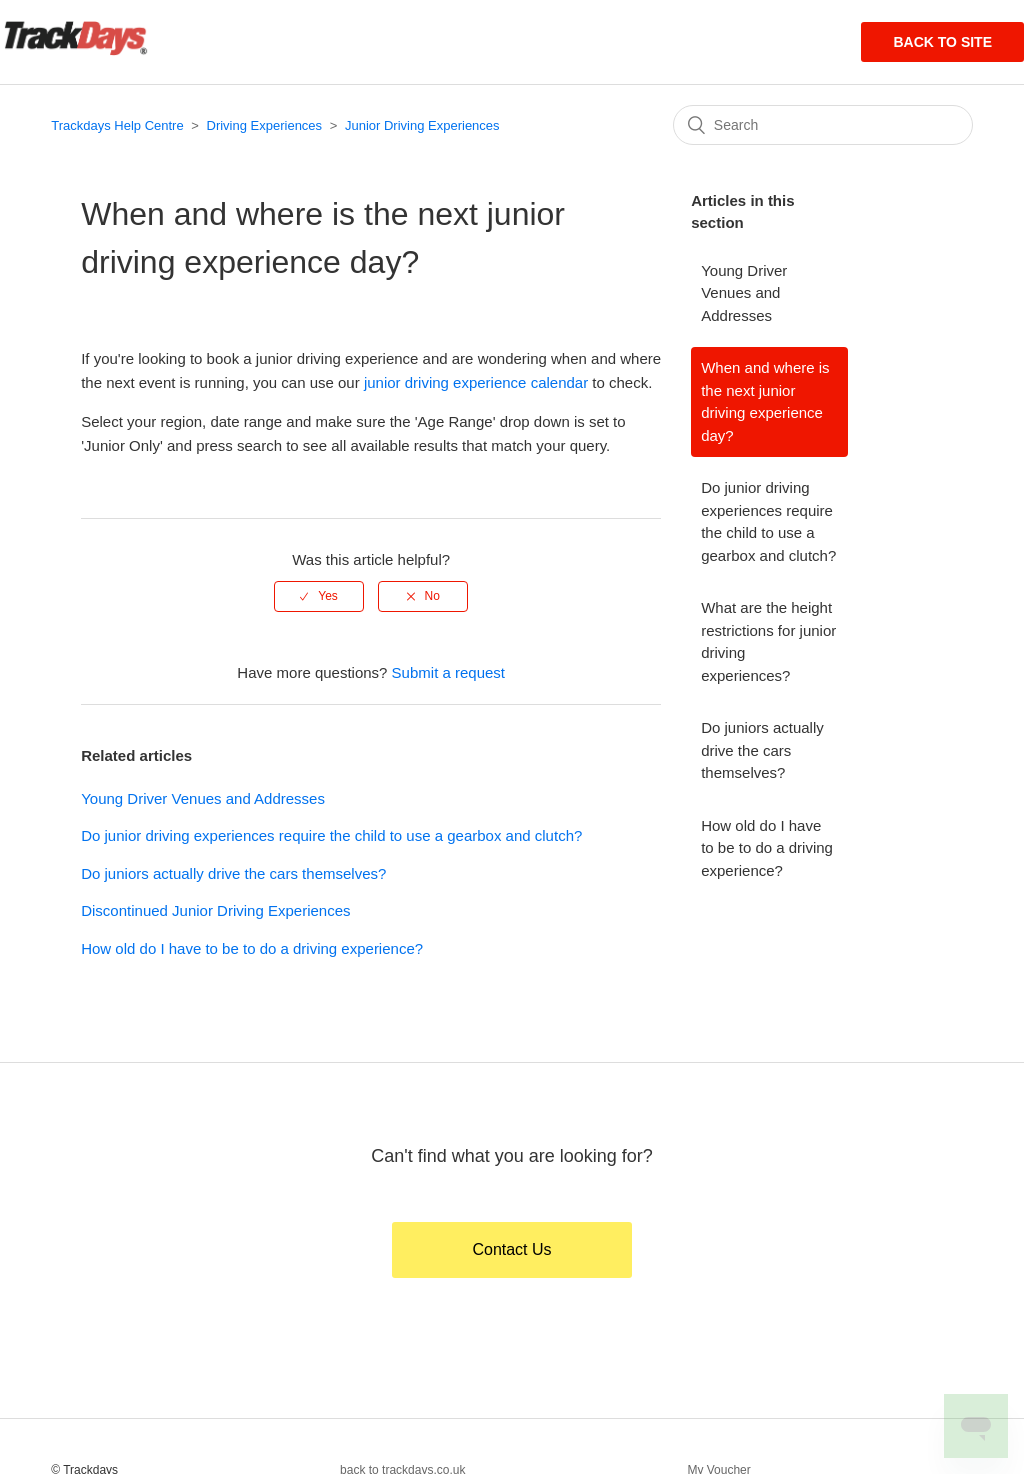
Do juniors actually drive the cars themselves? (233, 873)
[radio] (319, 596)
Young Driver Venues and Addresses (203, 798)
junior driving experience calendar (476, 382)
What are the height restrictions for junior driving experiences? (768, 641)
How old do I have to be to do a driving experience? (252, 948)
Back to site (942, 42)
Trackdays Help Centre (117, 125)
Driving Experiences (265, 125)
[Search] (823, 125)
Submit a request (448, 672)
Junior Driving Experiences (422, 125)
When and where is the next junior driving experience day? (765, 401)
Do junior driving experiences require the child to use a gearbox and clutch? (331, 835)
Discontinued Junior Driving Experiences (215, 910)
